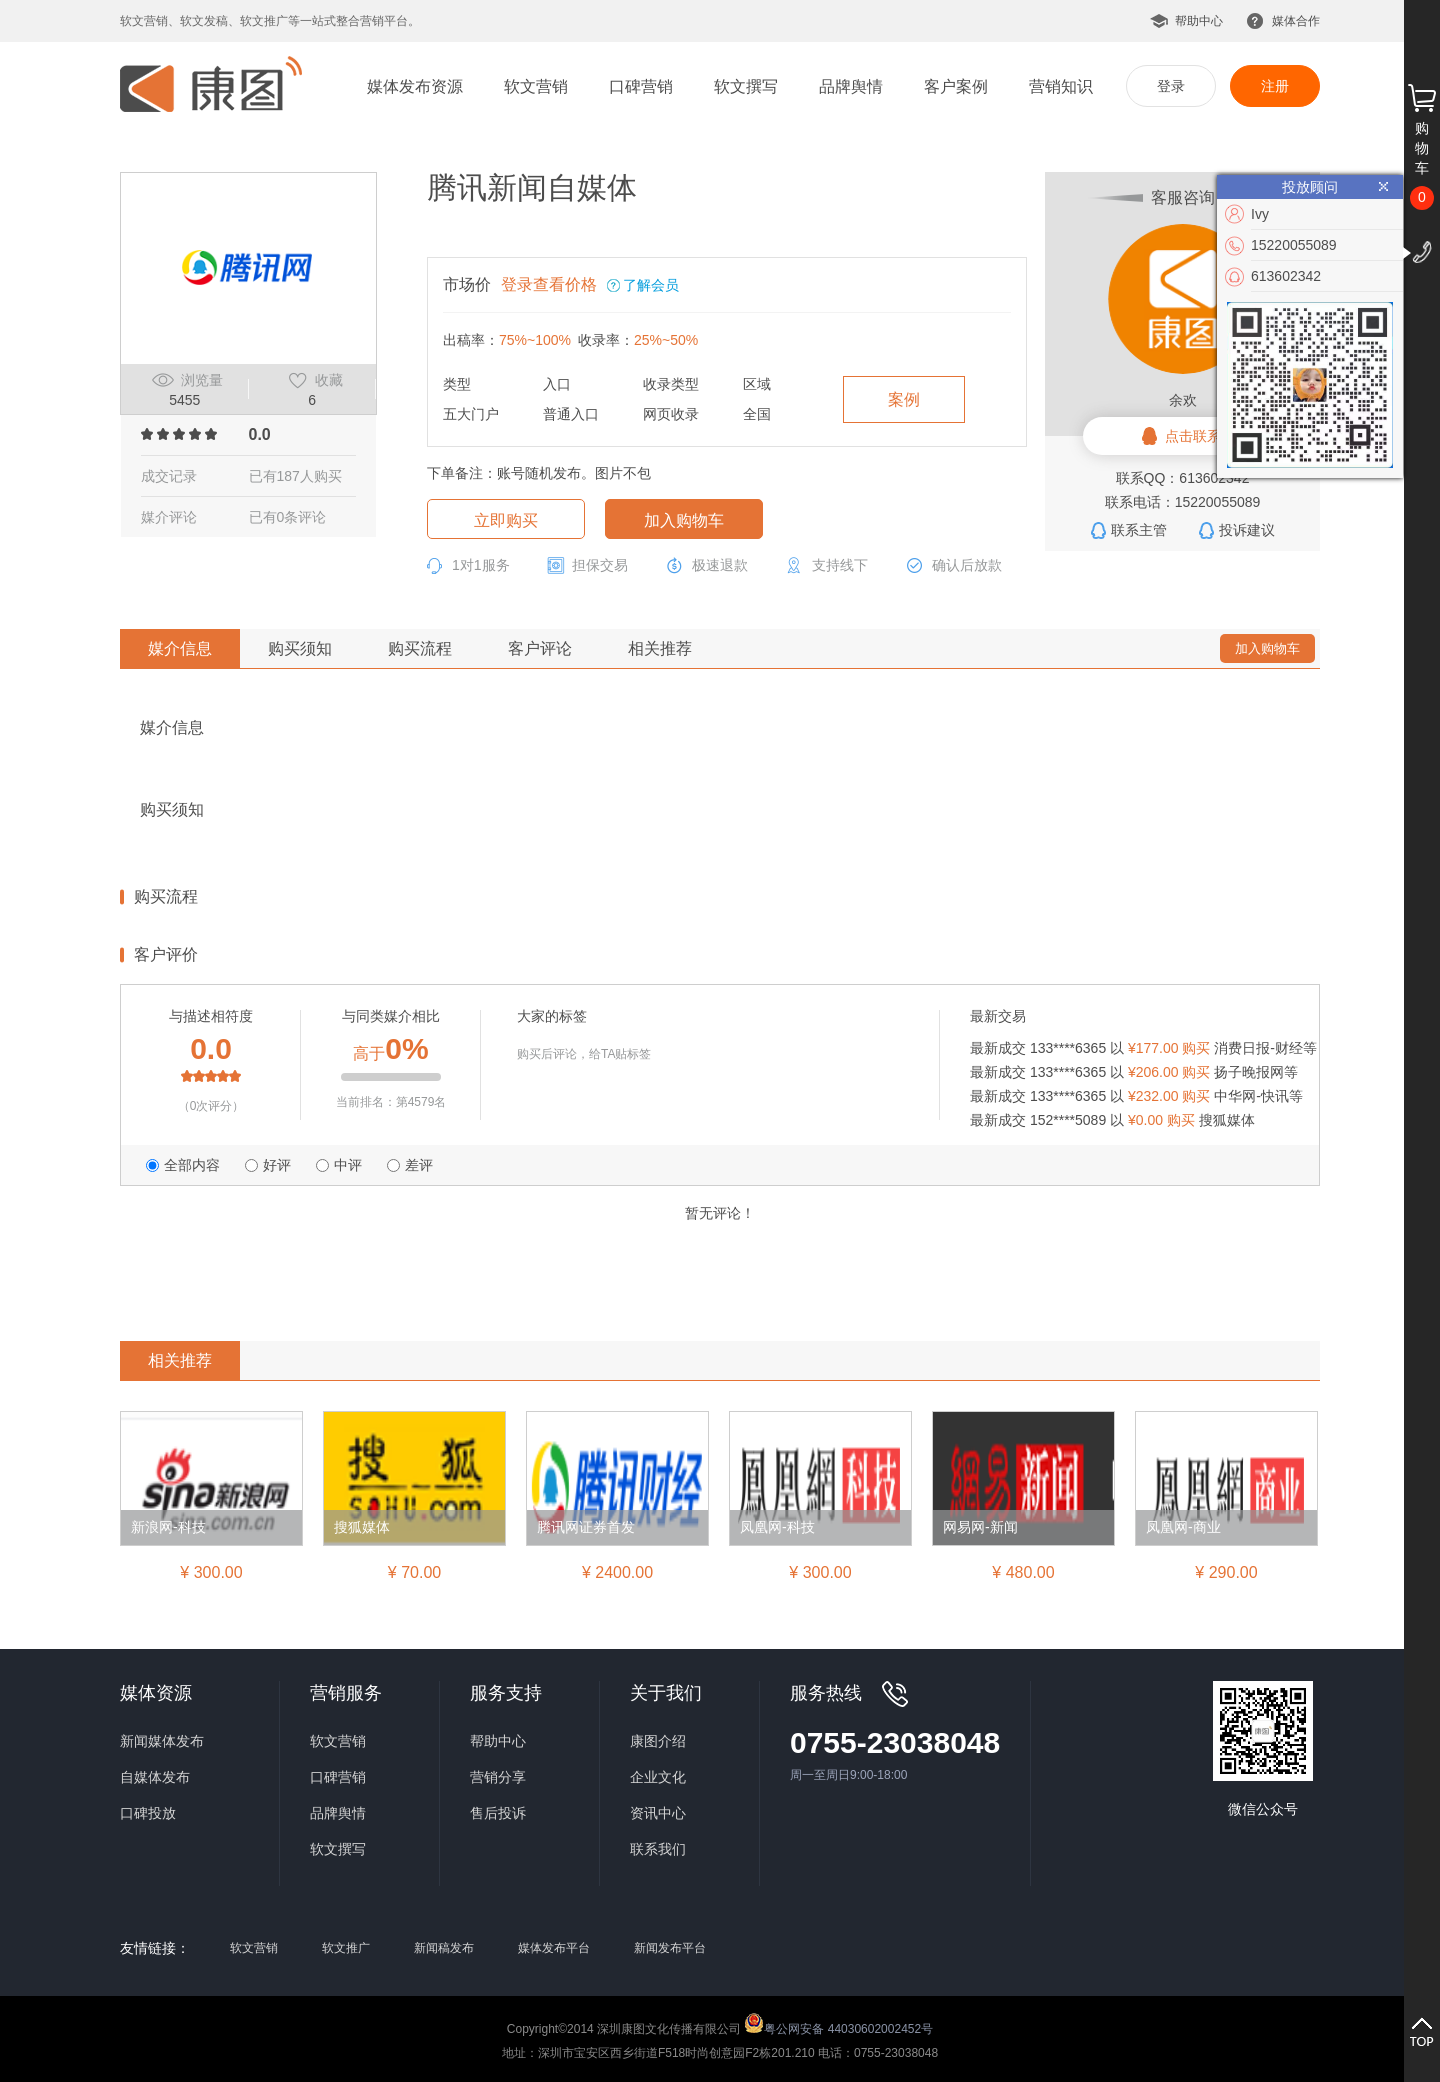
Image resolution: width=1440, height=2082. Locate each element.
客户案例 (956, 86)
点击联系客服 (1207, 436)
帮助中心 (1199, 21)
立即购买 (506, 520)
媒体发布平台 (554, 1948)
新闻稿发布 (444, 1948)
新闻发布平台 (670, 1948)
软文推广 (346, 1948)
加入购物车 (684, 520)
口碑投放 (148, 1813)
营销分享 (498, 1777)
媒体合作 (1296, 21)
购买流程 (420, 648)
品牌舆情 (851, 86)
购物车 (1422, 148)
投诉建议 (1247, 530)
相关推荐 (660, 648)
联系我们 (658, 1849)
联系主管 (1139, 530)
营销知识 (1061, 86)
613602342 (1286, 276)
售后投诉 (498, 1813)
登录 (1171, 86)
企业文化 (658, 1777)
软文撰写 (746, 86)
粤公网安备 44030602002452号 (838, 2023)
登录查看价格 (549, 284)
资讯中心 (658, 1813)
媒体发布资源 (415, 86)
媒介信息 (180, 648)
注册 (1275, 86)
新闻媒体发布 (162, 1741)
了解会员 (651, 285)
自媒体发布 (155, 1777)
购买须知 (300, 648)
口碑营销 (641, 86)
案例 (904, 399)
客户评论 (540, 648)
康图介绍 (658, 1741)
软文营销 (536, 86)
